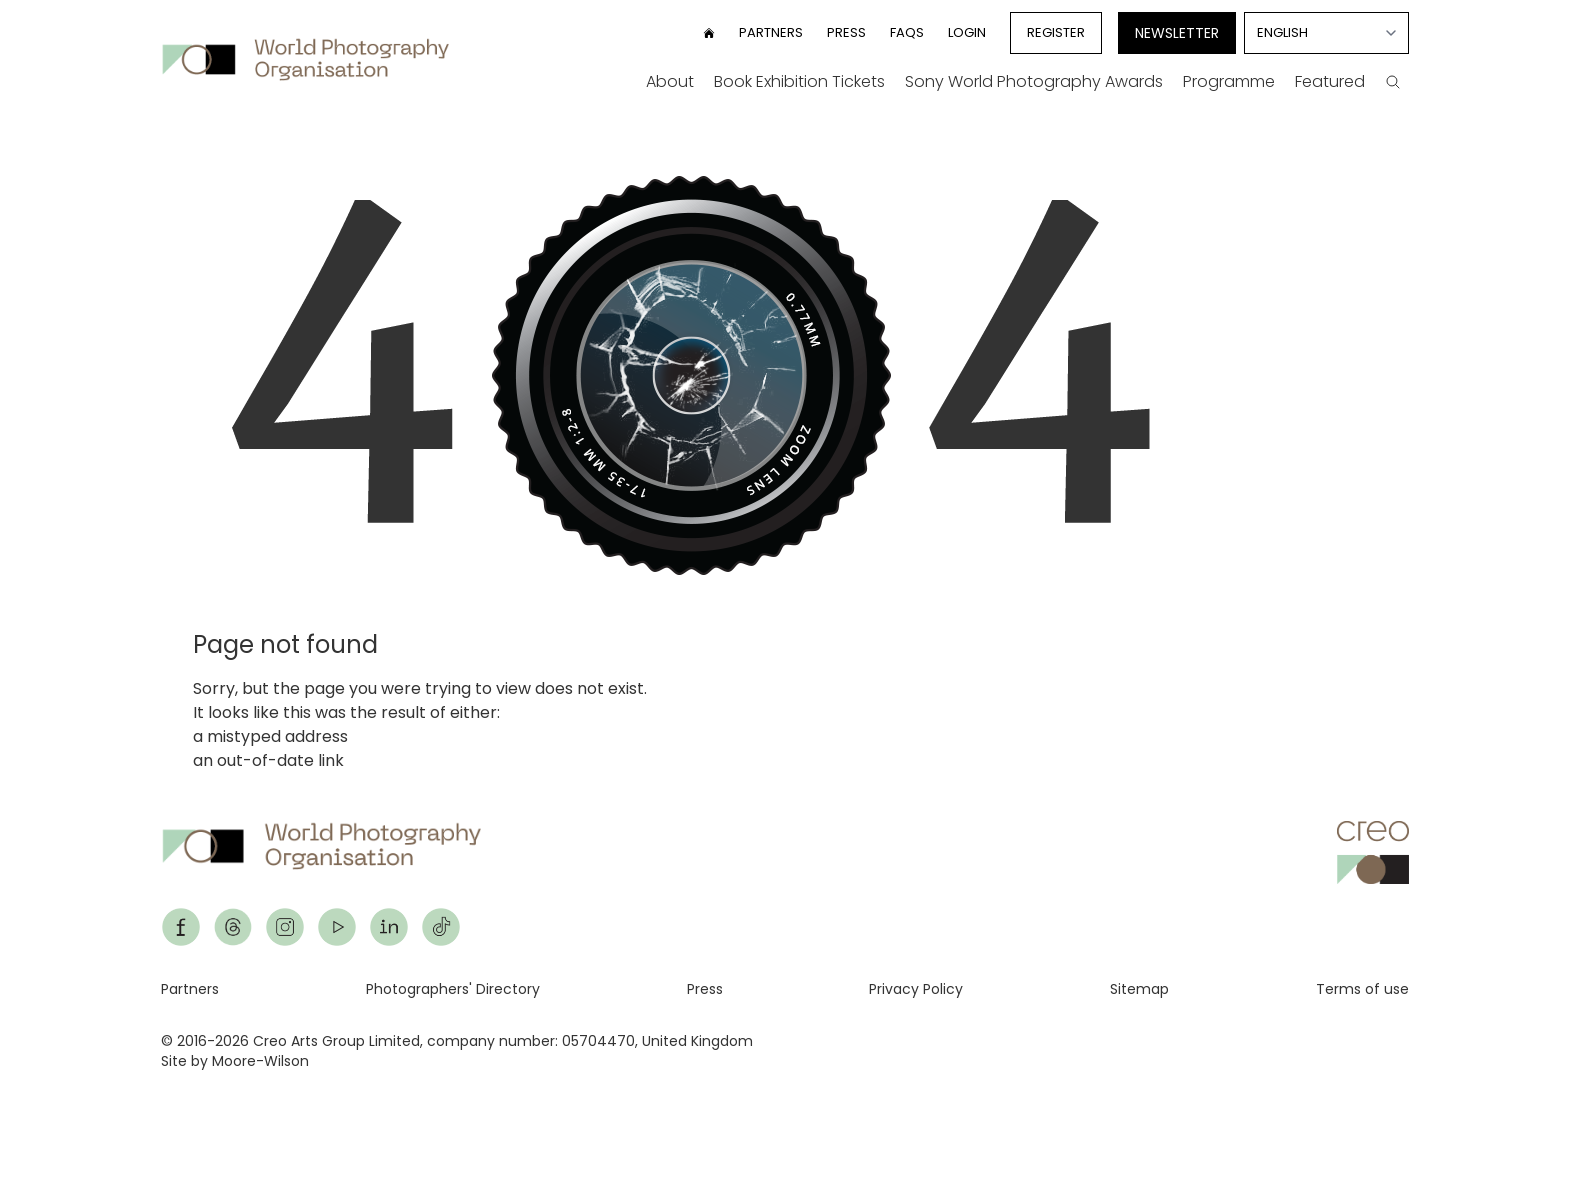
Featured (1330, 81)
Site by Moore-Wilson (235, 1061)
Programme (1229, 81)
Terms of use (1362, 989)
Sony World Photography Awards (1034, 81)
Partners (771, 32)
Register (1056, 32)
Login (967, 32)
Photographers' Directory (453, 989)
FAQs (907, 32)
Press (846, 32)
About (670, 81)
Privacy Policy (916, 989)
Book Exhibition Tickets (799, 81)
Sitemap (1139, 989)
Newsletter (1177, 33)
